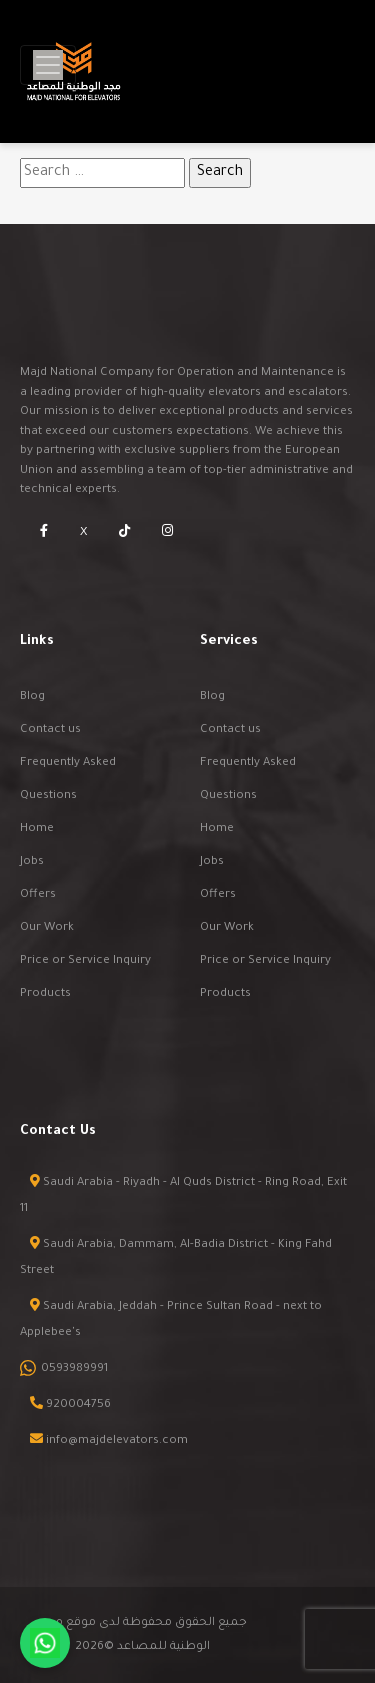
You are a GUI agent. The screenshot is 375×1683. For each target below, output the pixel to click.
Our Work (47, 928)
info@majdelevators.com (117, 1441)
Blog (32, 697)
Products (45, 994)
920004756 (78, 1405)
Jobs (32, 862)
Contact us (50, 730)
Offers (38, 895)
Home (37, 829)
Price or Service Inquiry (85, 961)
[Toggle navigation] (48, 65)
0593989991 (74, 1369)
